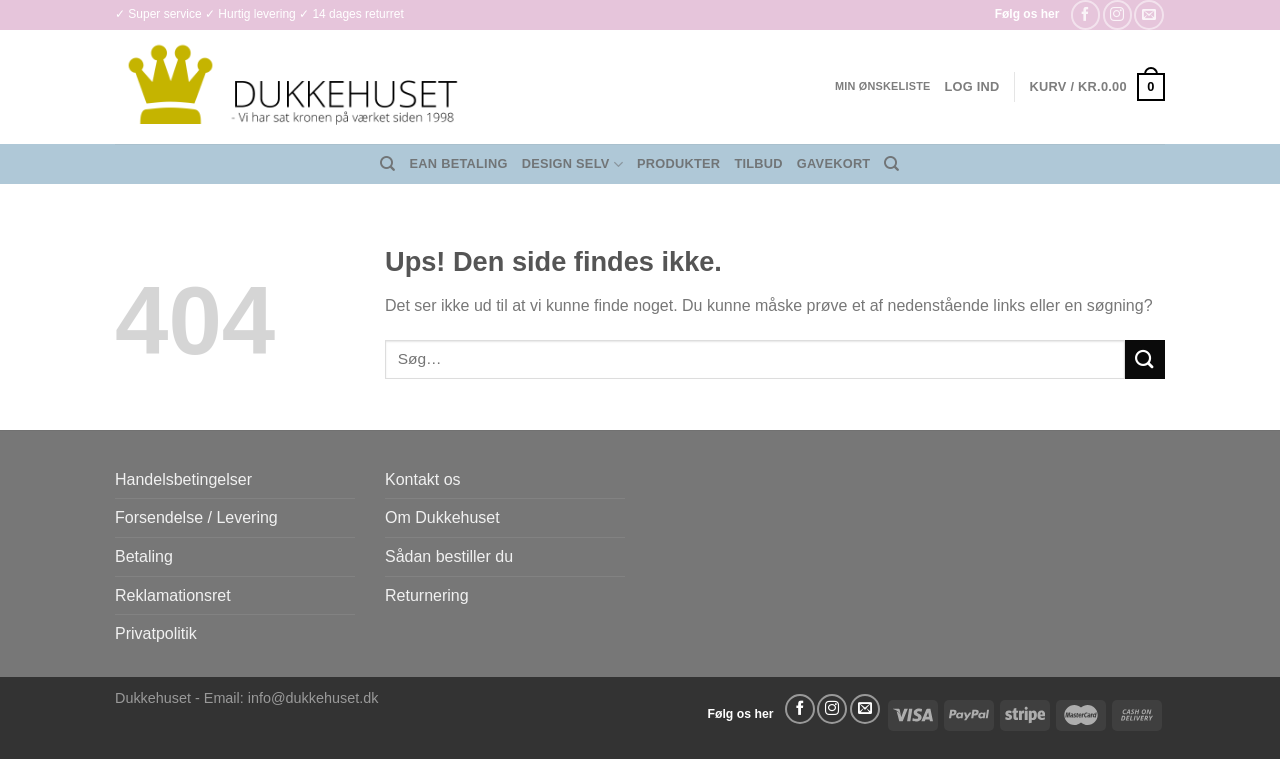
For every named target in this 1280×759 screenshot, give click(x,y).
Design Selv (572, 164)
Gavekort (834, 163)
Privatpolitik (156, 633)
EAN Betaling (459, 163)
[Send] (1145, 359)
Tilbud (758, 163)
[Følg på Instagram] (1117, 14)
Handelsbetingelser (183, 479)
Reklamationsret (173, 595)
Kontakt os (423, 479)
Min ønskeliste (883, 86)
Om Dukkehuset (442, 517)
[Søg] (387, 164)
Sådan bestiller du (449, 556)
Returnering (427, 595)
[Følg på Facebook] (1085, 14)
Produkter (678, 163)
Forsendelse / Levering (196, 517)
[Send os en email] (1148, 14)
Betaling (144, 556)
